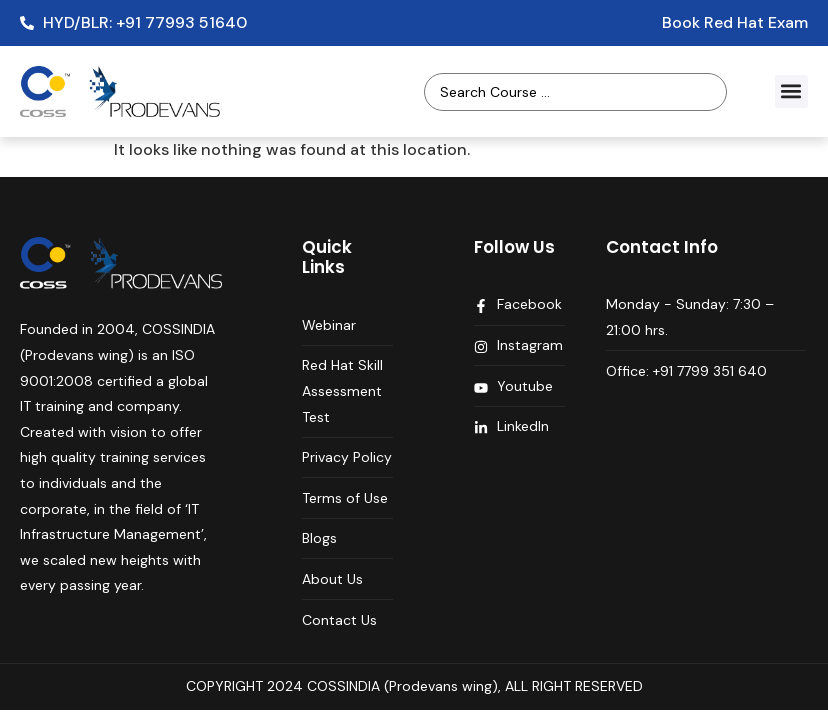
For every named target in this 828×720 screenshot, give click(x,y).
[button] (791, 91)
